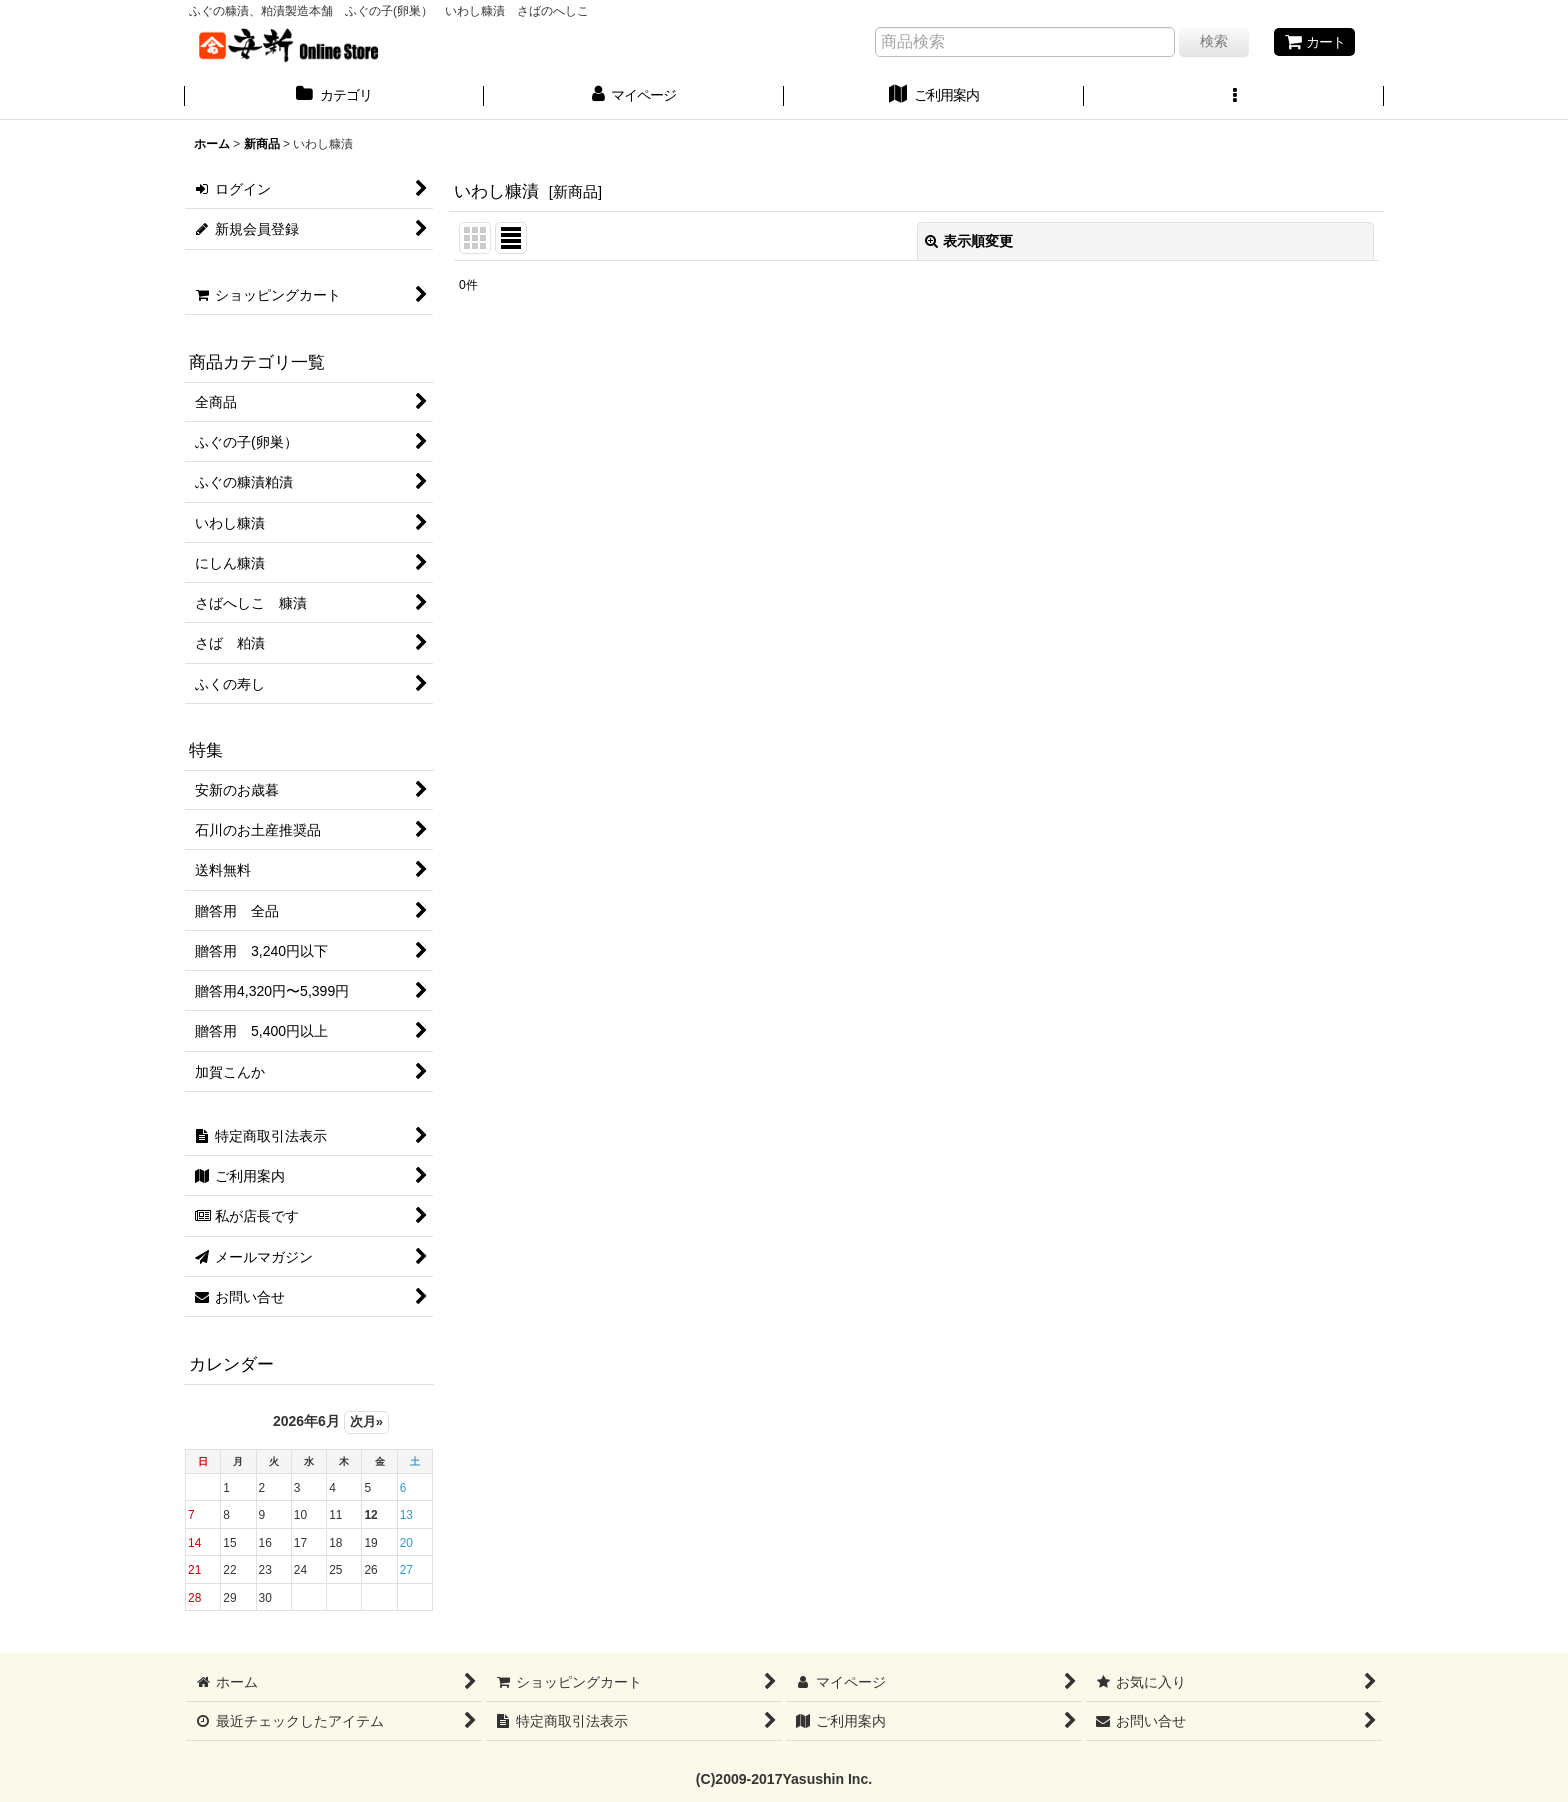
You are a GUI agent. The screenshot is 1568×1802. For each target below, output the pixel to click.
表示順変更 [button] (969, 241)
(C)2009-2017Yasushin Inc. (784, 1779)
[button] (1234, 97)
